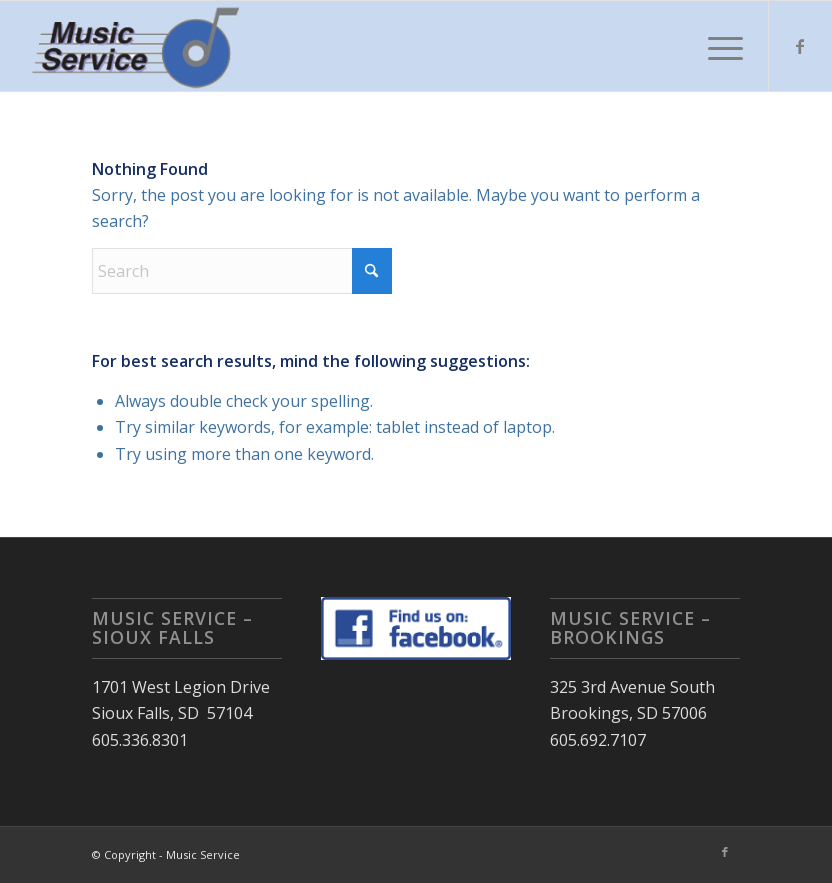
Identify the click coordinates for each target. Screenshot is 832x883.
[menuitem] (715, 46)
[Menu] (715, 46)
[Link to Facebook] (800, 46)
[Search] (242, 271)
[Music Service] (138, 46)
